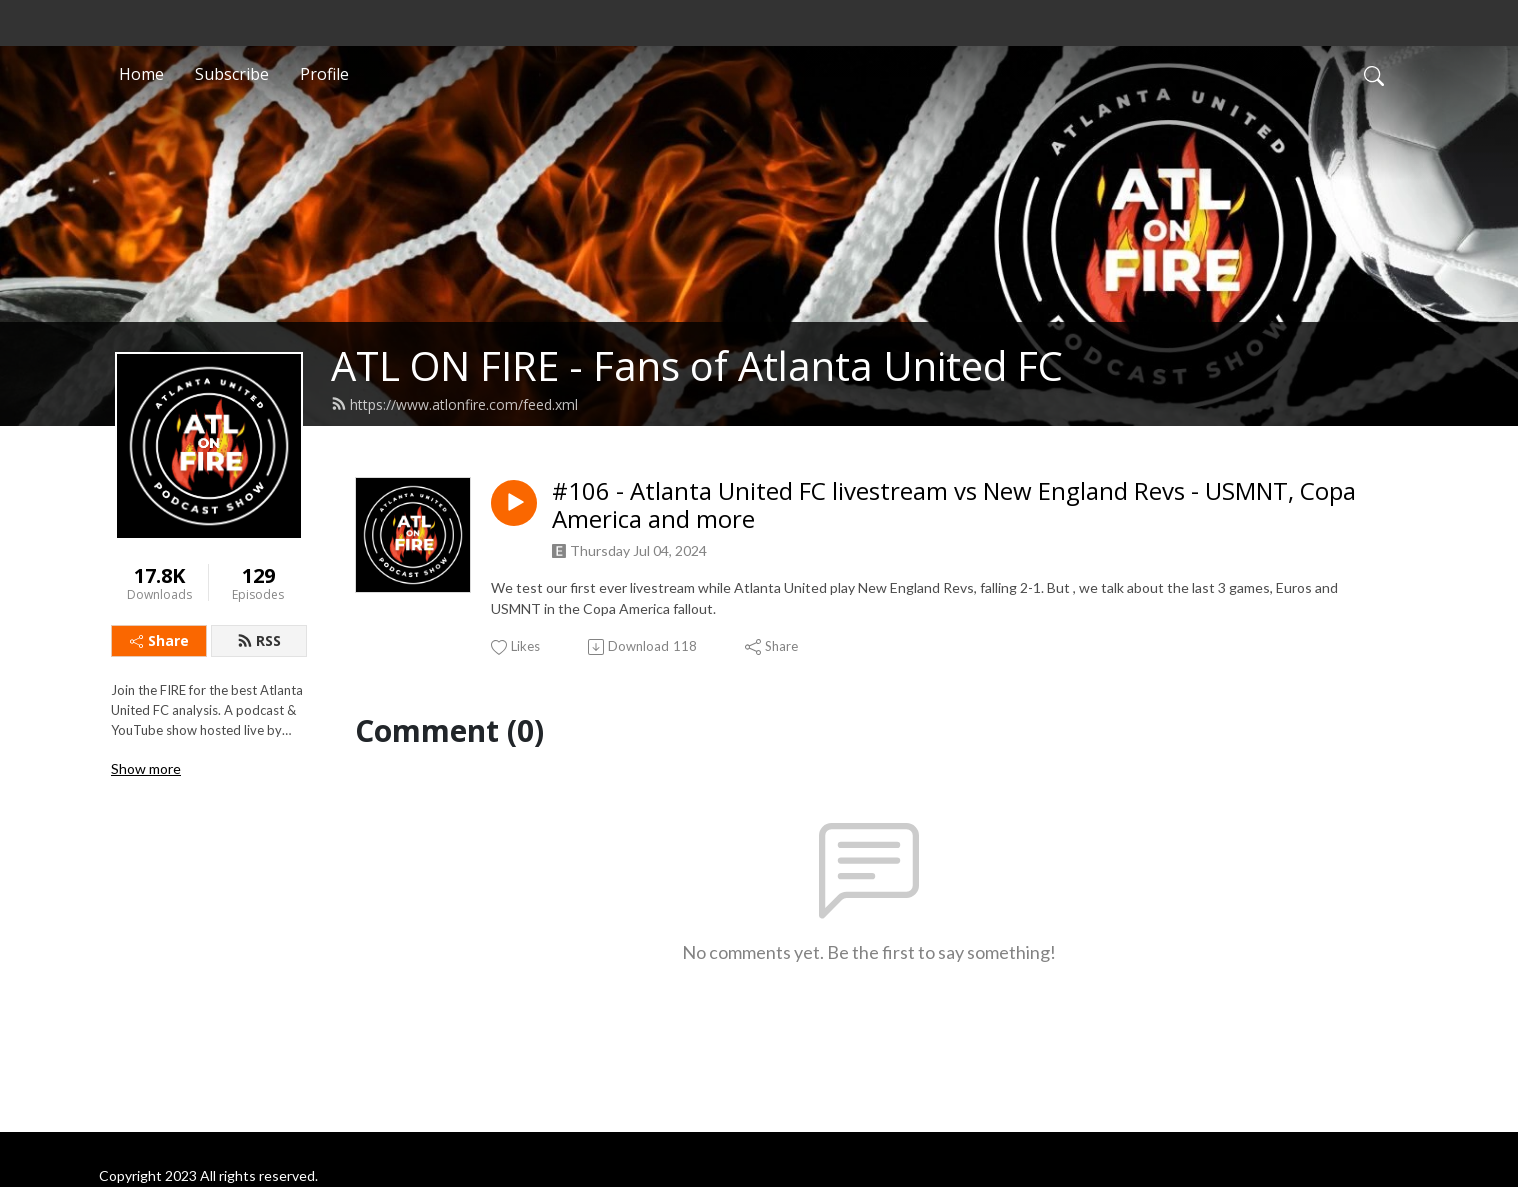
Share (159, 640)
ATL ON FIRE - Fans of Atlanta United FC (697, 365)
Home (141, 74)
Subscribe (232, 74)
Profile (324, 74)
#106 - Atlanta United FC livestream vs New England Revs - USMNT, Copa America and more (954, 506)
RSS (259, 640)
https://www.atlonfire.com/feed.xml (454, 404)
